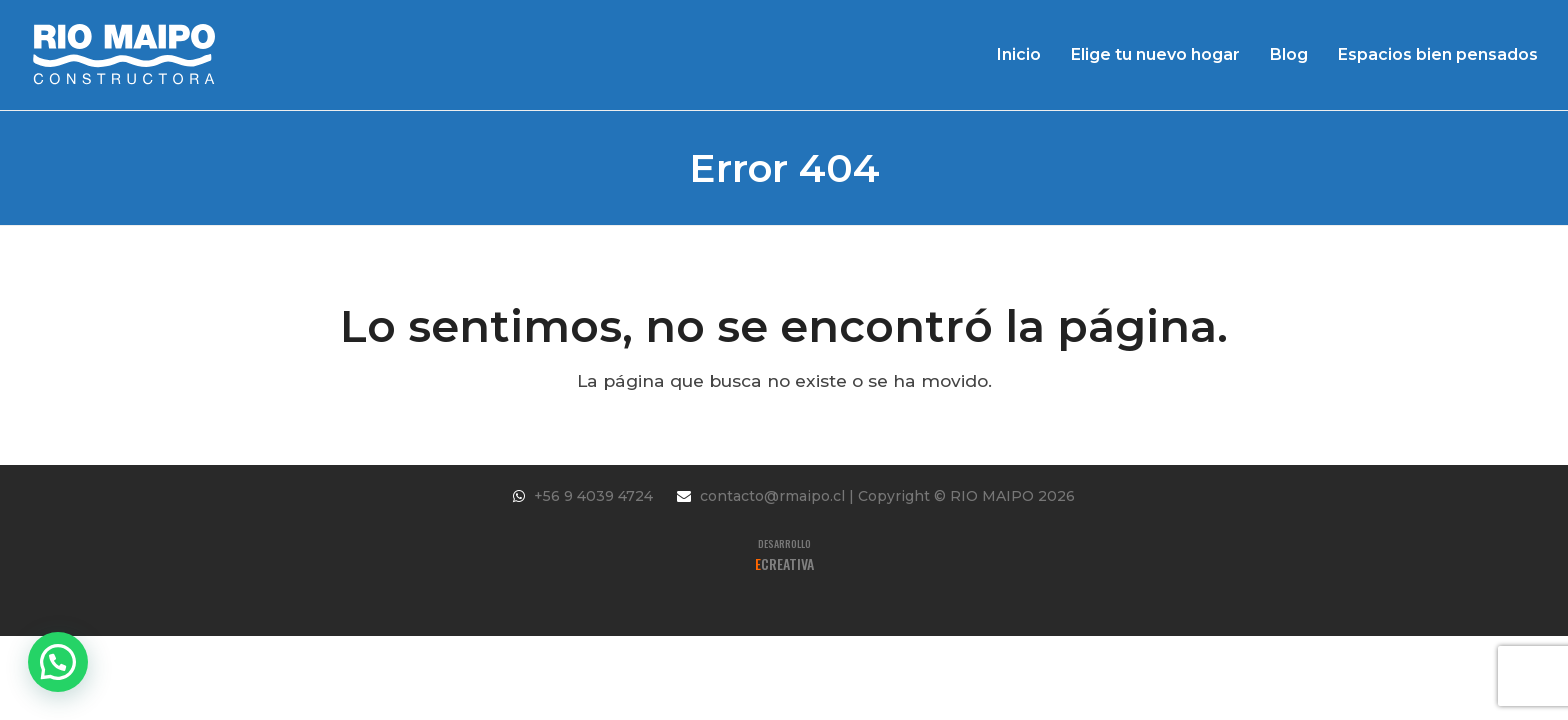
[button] (58, 662)
